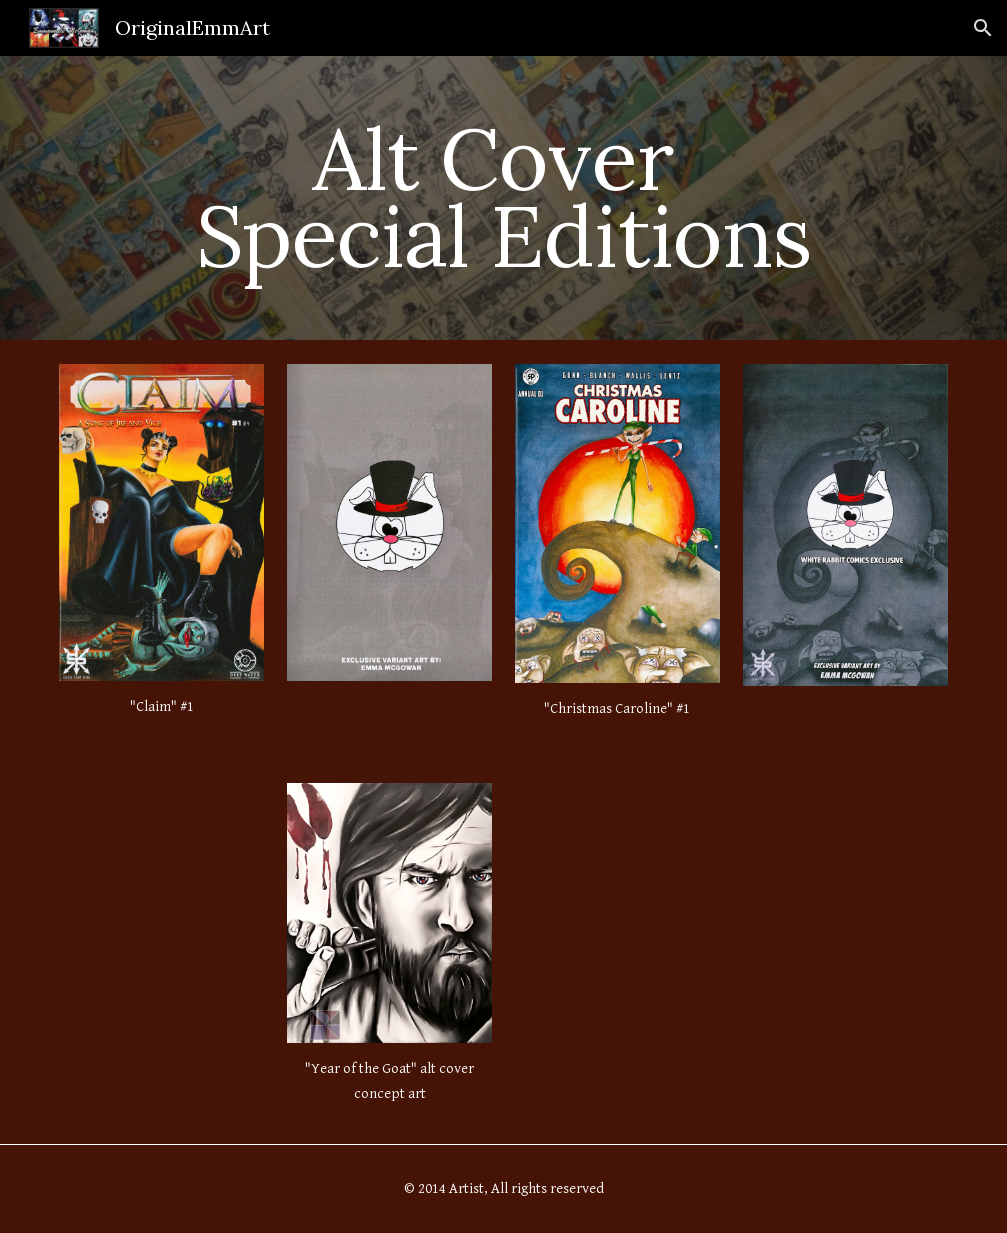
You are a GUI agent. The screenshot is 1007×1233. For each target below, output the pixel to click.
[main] (503, 198)
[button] (983, 28)
